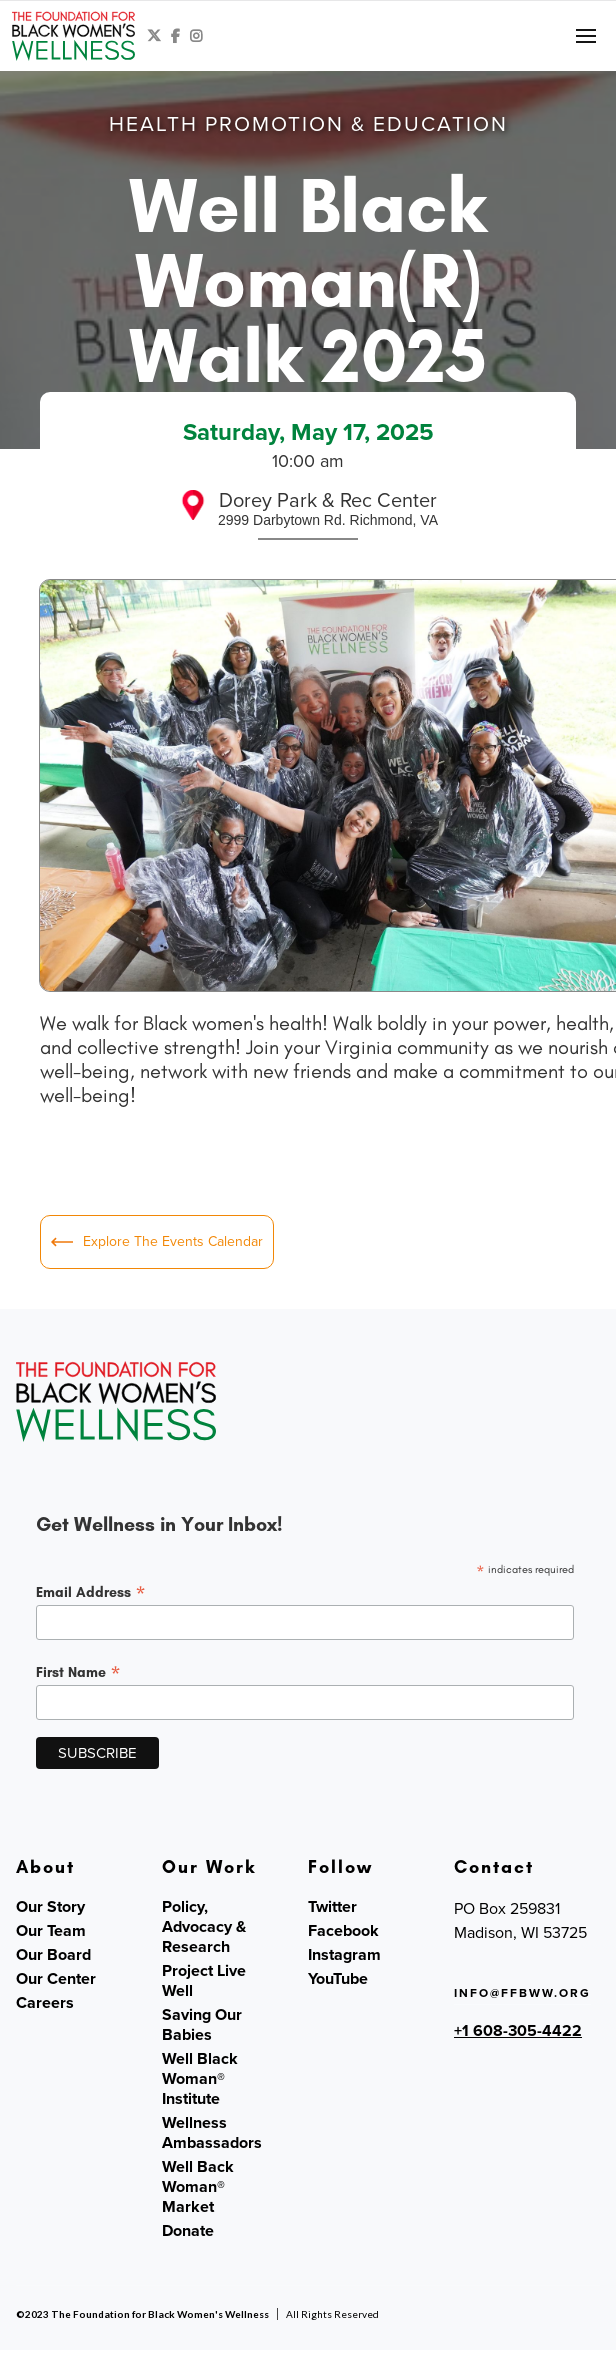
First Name (78, 1672)
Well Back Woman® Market (198, 2187)
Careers (45, 2003)
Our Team (51, 1931)
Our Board (53, 1955)
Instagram (344, 1955)
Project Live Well (204, 1981)
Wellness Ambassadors (212, 2133)
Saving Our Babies (202, 2025)
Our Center (56, 1979)
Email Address (91, 1592)
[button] (586, 36)
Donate (188, 2231)
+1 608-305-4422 (518, 2030)
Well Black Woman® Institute (200, 2079)
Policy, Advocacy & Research (204, 1927)
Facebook (343, 1931)
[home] (73, 36)
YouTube (338, 1979)
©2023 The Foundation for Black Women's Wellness (142, 2314)
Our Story (50, 1907)
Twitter (332, 1907)
